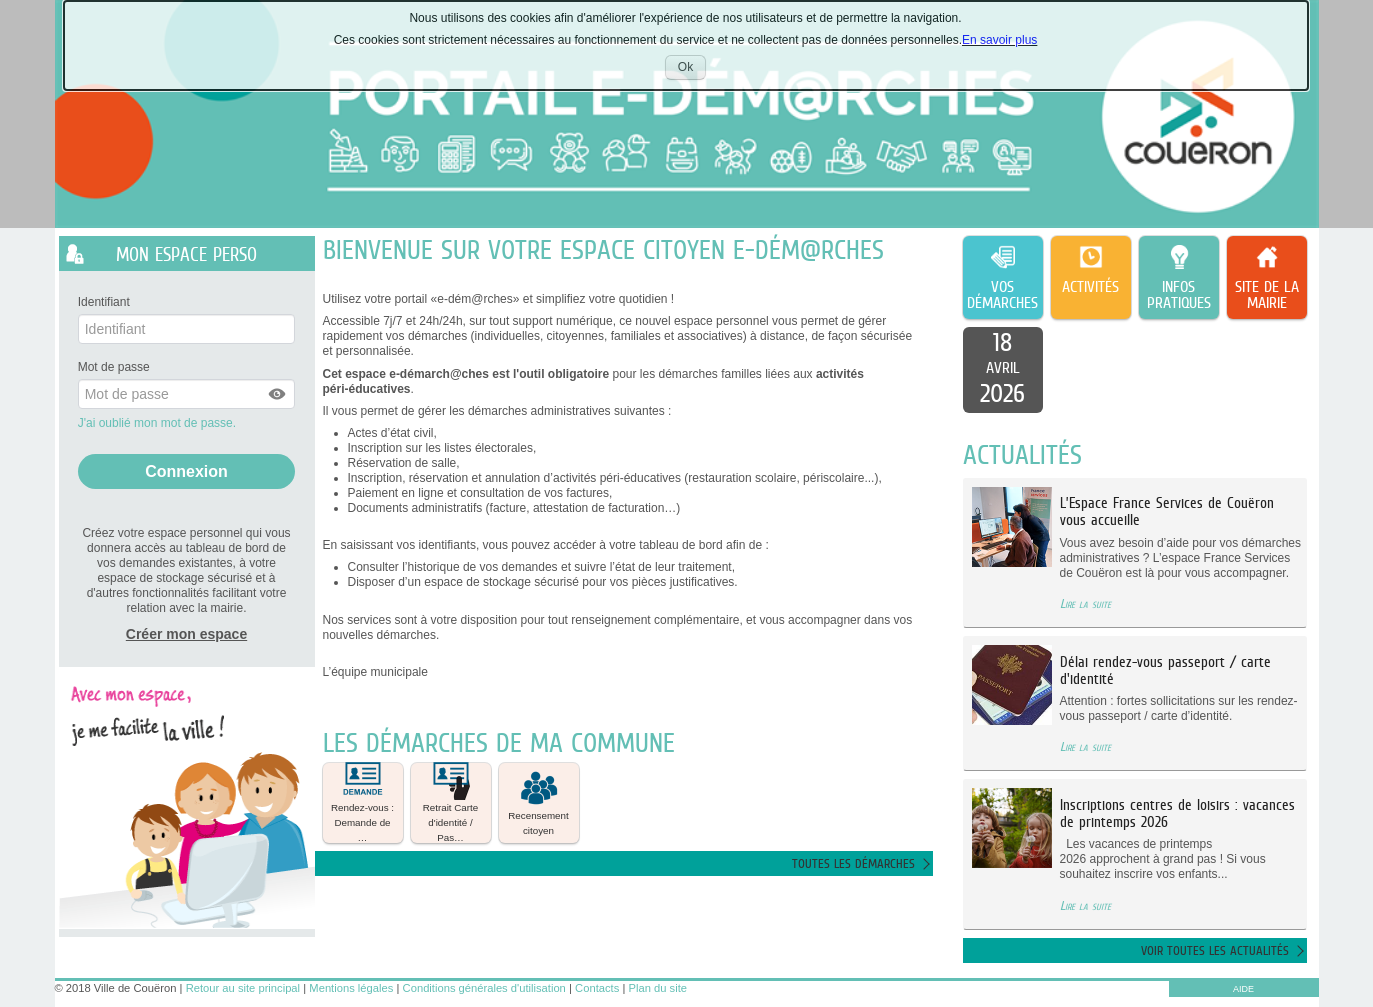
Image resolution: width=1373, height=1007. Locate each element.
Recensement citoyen (538, 802)
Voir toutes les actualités (1215, 950)
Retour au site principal (243, 988)
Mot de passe (114, 367)
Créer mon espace (186, 634)
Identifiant (104, 302)
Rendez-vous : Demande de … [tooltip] (362, 803)
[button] (278, 394)
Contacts (597, 988)
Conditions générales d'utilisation (484, 988)
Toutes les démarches (853, 863)
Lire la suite (1085, 603)
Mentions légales (351, 988)
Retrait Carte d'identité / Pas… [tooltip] (451, 803)
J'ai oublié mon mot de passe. (159, 423)
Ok (692, 69)
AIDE (1243, 989)
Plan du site (658, 988)
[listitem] (1003, 370)
